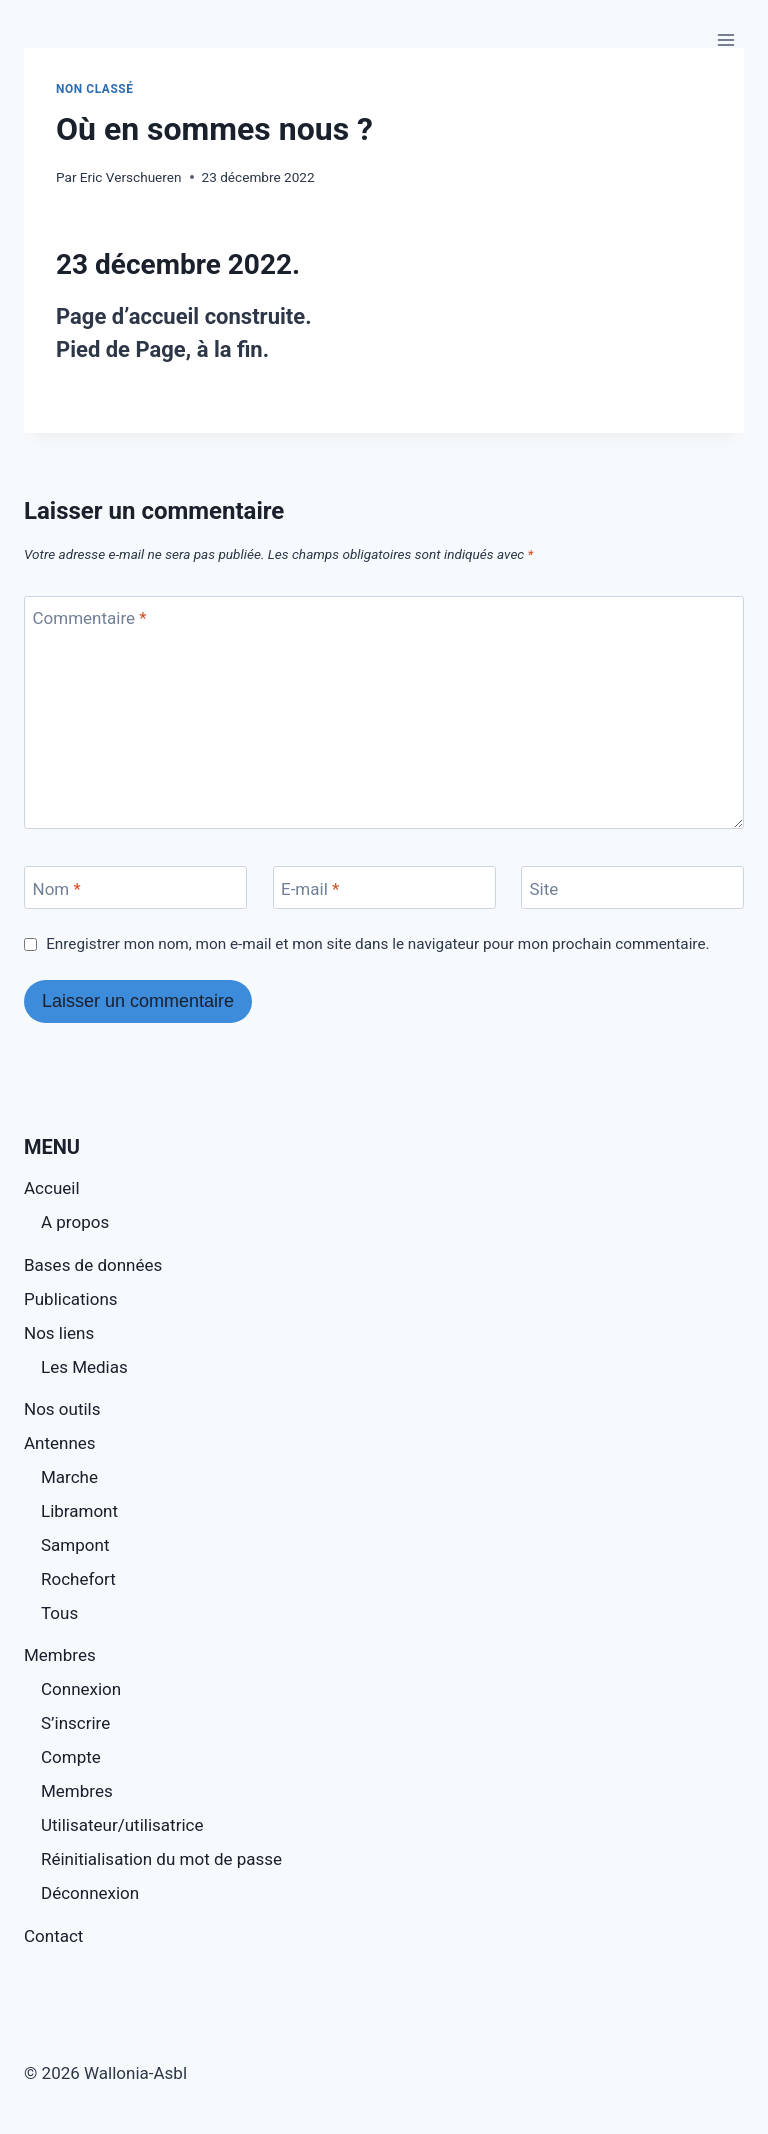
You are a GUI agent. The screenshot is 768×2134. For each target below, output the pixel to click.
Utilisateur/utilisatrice (122, 1825)
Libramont (79, 1511)
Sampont (75, 1545)
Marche (69, 1477)
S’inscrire (75, 1723)
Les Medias (84, 1367)
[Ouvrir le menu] (725, 39)
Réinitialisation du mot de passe (161, 1859)
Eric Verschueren (131, 177)
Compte (71, 1757)
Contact (53, 1936)
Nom (57, 889)
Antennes (60, 1443)
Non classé (95, 89)
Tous (59, 1613)
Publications (71, 1299)
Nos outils (62, 1409)
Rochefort (78, 1579)
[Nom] (135, 887)
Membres (60, 1655)
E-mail (310, 889)
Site (544, 889)
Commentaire (90, 618)
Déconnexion (90, 1893)
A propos (75, 1222)
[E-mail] (384, 887)
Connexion (81, 1689)
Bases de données (93, 1265)
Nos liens (59, 1333)
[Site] (632, 887)
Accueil (52, 1188)
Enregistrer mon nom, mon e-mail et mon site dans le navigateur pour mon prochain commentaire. (377, 944)
